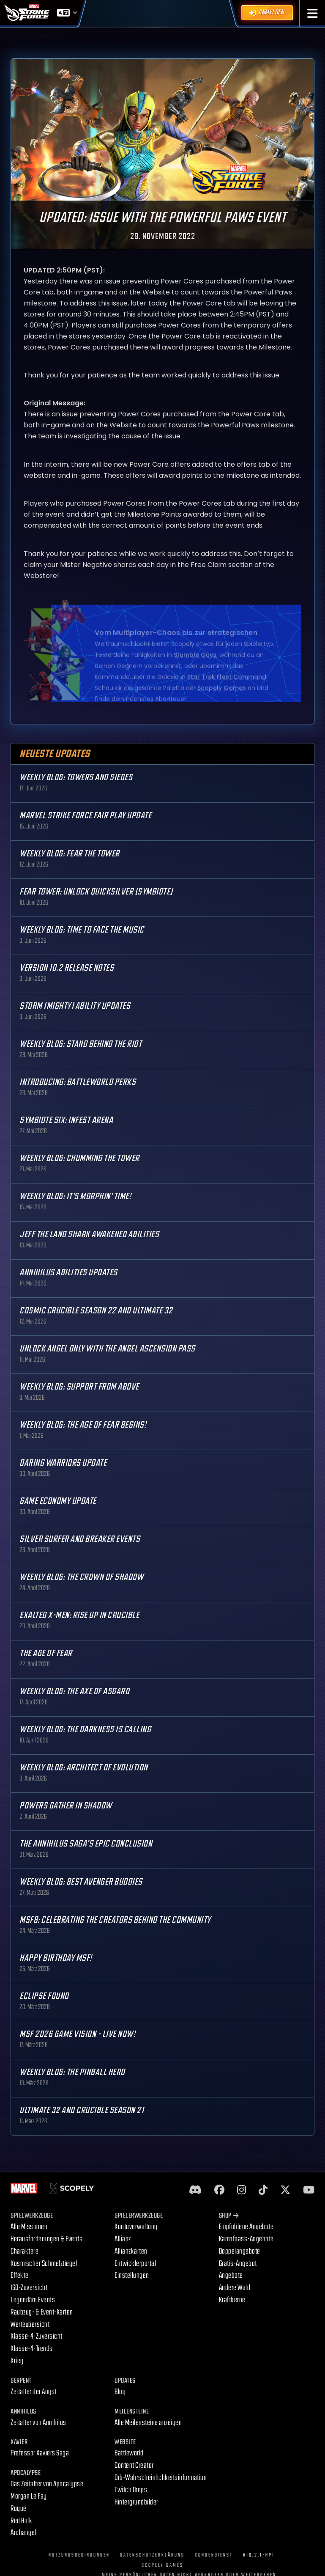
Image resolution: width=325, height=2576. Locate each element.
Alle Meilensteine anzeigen (148, 2422)
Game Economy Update (57, 1501)
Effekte (20, 2275)
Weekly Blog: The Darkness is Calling (85, 1729)
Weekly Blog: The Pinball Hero (72, 2072)
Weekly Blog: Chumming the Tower (79, 1158)
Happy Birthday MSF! (55, 1958)
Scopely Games (162, 2565)
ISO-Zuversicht (29, 2287)
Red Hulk (21, 2520)
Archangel (23, 2532)
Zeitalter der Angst (34, 2391)
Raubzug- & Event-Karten (42, 2312)
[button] (312, 13)
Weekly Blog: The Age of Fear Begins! (82, 1425)
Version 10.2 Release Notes (66, 968)
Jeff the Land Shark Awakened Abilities (89, 1234)
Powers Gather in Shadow (65, 1805)
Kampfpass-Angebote (246, 2239)
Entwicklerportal (135, 2263)
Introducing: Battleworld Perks (77, 1082)
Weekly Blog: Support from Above (79, 1387)
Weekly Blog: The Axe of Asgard (74, 1691)
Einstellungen (132, 2275)
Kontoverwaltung (136, 2226)
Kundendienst (214, 2555)
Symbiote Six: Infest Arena (66, 1120)
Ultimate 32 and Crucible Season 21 (81, 2110)
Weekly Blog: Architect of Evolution (83, 1767)
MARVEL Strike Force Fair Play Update (85, 815)
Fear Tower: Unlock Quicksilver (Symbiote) (96, 891)
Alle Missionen (29, 2226)
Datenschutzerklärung (152, 2555)
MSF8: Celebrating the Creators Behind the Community (115, 1920)
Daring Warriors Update (63, 1463)
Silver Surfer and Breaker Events (79, 1539)
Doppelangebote (239, 2251)
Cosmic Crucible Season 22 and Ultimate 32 (96, 1310)
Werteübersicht (30, 2324)
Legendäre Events (33, 2299)
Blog (120, 2391)
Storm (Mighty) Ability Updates (74, 1006)
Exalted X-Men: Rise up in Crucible (79, 1615)
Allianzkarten (131, 2251)
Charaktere (24, 2251)
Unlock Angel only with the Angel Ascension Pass (107, 1348)
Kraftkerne (232, 2299)
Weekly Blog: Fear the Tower (69, 853)
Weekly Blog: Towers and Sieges (75, 777)
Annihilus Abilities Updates (68, 1272)
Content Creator (134, 2465)
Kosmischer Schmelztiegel (44, 2263)
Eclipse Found (44, 1996)
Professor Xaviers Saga (40, 2453)
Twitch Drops (131, 2489)
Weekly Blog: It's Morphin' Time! (75, 1196)
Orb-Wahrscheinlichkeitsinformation (161, 2477)
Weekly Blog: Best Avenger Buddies (80, 1882)
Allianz (123, 2239)
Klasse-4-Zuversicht (37, 2336)
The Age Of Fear (45, 1653)
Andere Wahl (235, 2287)
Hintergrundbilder (136, 2502)
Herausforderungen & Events (46, 2239)
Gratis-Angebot (238, 2263)
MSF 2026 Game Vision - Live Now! (77, 2034)
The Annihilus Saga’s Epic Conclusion (85, 1843)
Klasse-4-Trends (32, 2348)
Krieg (17, 2360)
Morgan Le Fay (29, 2496)
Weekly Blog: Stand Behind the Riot (80, 1044)
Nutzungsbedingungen (79, 2555)
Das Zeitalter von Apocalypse (47, 2484)
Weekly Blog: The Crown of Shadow (81, 1577)
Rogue (19, 2508)
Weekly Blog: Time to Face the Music (81, 930)
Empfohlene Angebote (246, 2226)
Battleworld (129, 2453)
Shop (229, 2216)
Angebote (231, 2275)
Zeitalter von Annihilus (38, 2422)
